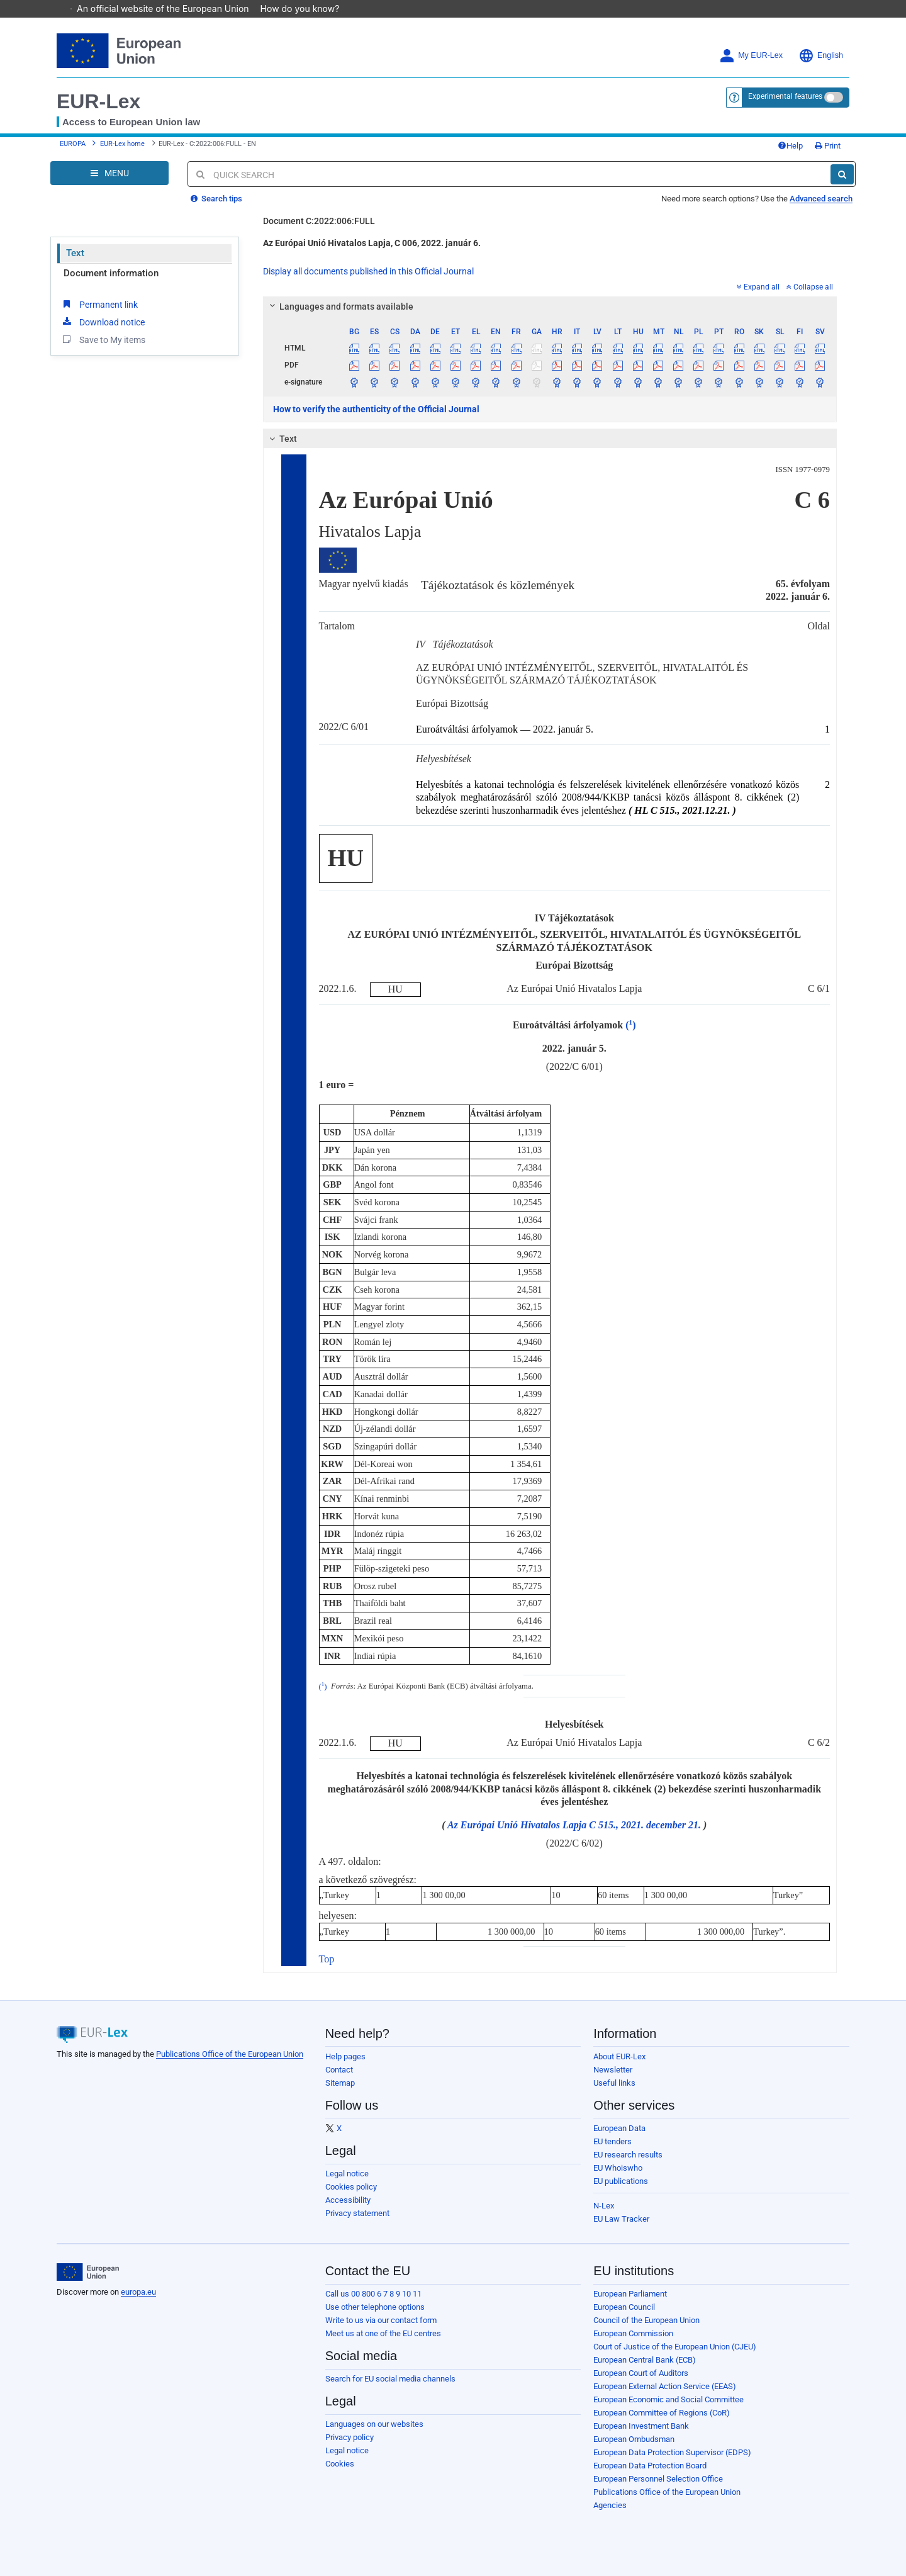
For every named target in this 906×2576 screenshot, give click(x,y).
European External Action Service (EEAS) (664, 2386)
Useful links (614, 2083)
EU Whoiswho (617, 2168)
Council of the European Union (646, 2320)
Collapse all (809, 287)
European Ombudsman (633, 2439)
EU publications (620, 2181)
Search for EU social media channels (390, 2378)
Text (75, 253)
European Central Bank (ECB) (644, 2360)
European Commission (633, 2333)
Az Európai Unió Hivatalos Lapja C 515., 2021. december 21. (574, 1825)
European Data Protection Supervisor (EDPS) (672, 2452)
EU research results (628, 2154)
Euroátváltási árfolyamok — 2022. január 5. (504, 729)
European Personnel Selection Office (658, 2478)
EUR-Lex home (122, 144)
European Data (619, 2128)
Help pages (345, 2056)
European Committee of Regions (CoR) (661, 2412)
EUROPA (73, 144)
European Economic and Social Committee (668, 2399)
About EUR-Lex (619, 2056)
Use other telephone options (375, 2307)
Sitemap (340, 2083)
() (630, 1025)
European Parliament (630, 2293)
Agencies (610, 2505)
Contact (339, 2069)
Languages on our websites (374, 2424)
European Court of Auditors (640, 2373)
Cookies (339, 2463)
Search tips (216, 198)
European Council (624, 2307)
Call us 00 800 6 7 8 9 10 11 (373, 2293)
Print (828, 145)
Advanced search (821, 198)
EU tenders (612, 2141)
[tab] (550, 306)
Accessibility (348, 2200)
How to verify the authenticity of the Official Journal (376, 409)
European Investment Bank (641, 2426)
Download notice (102, 321)
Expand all (758, 287)
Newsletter (612, 2069)
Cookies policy (351, 2186)
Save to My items (102, 339)
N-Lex (603, 2205)
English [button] (820, 56)
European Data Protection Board (650, 2465)
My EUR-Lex (751, 56)
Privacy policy (349, 2437)
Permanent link (99, 304)
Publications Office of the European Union (229, 2054)
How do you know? (306, 8)
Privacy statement (357, 2213)
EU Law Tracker (621, 2219)
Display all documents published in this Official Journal (368, 271)
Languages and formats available (339, 306)
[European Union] (88, 2272)
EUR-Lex (98, 101)
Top (327, 1959)
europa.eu (138, 2292)
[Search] (842, 174)
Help (790, 145)
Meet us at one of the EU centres (383, 2333)
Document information (111, 273)
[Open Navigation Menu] (109, 173)
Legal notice (347, 2173)
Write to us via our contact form (381, 2320)
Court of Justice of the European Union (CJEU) (674, 2346)
